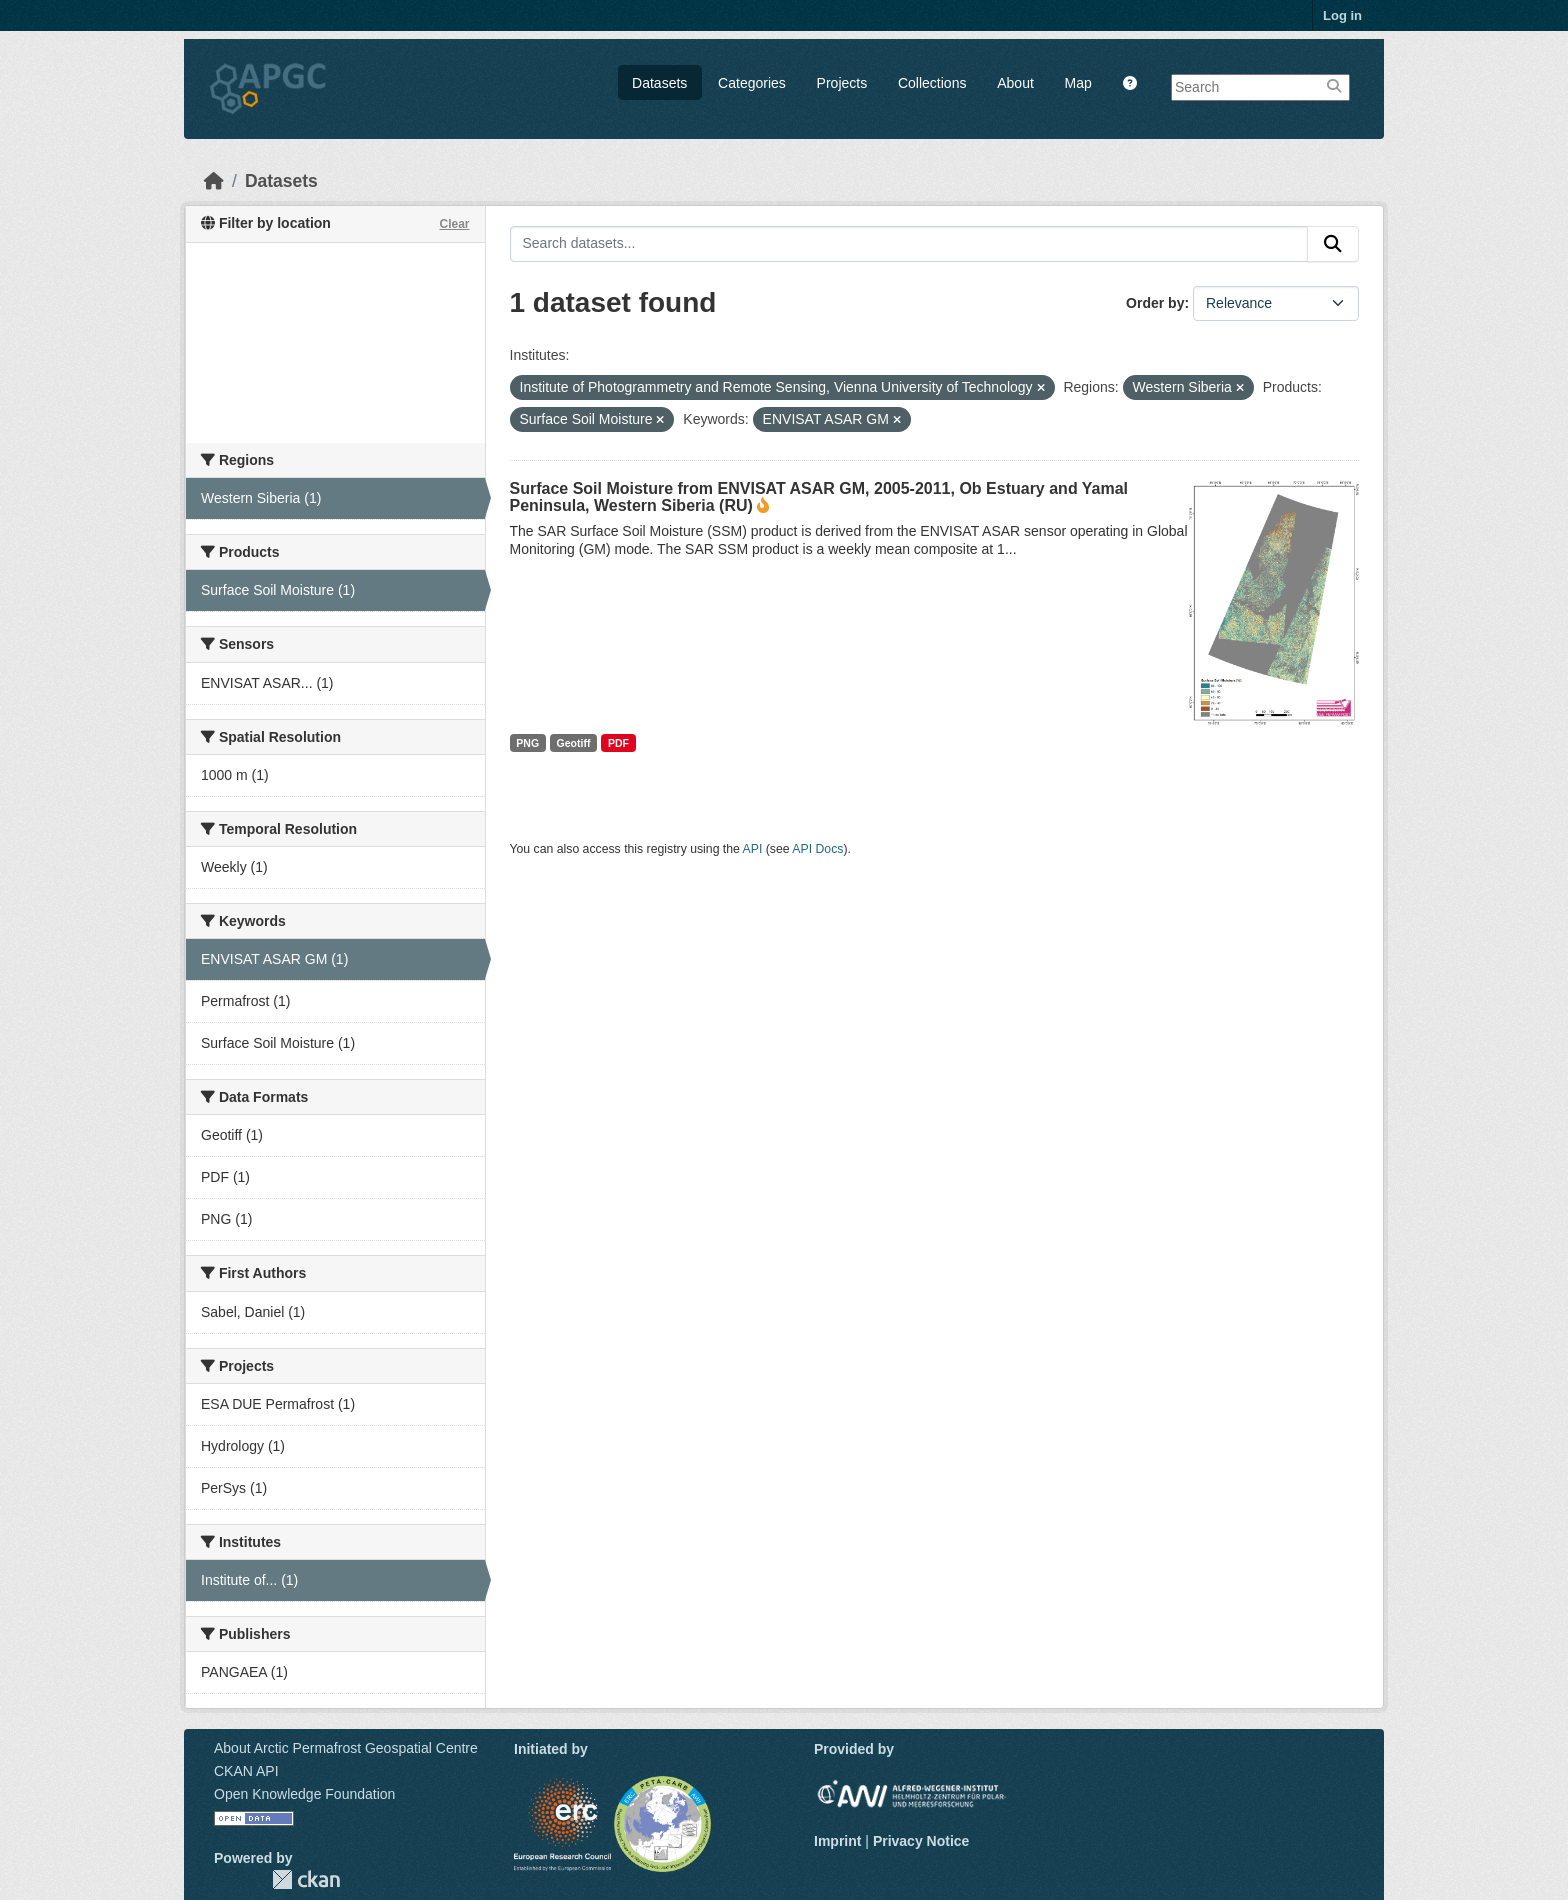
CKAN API (246, 1771)
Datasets (659, 83)
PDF (618, 743)
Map (1078, 83)
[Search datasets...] (909, 244)
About (1015, 83)
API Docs (817, 849)
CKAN (306, 1879)
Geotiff (574, 743)
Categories (752, 83)
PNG (527, 743)
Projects (842, 83)
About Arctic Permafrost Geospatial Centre (346, 1748)
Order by (1155, 303)
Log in (1342, 15)
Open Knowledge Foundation (304, 1794)
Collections (932, 83)
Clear (454, 224)
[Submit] (1333, 244)
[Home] (214, 181)
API (753, 849)
